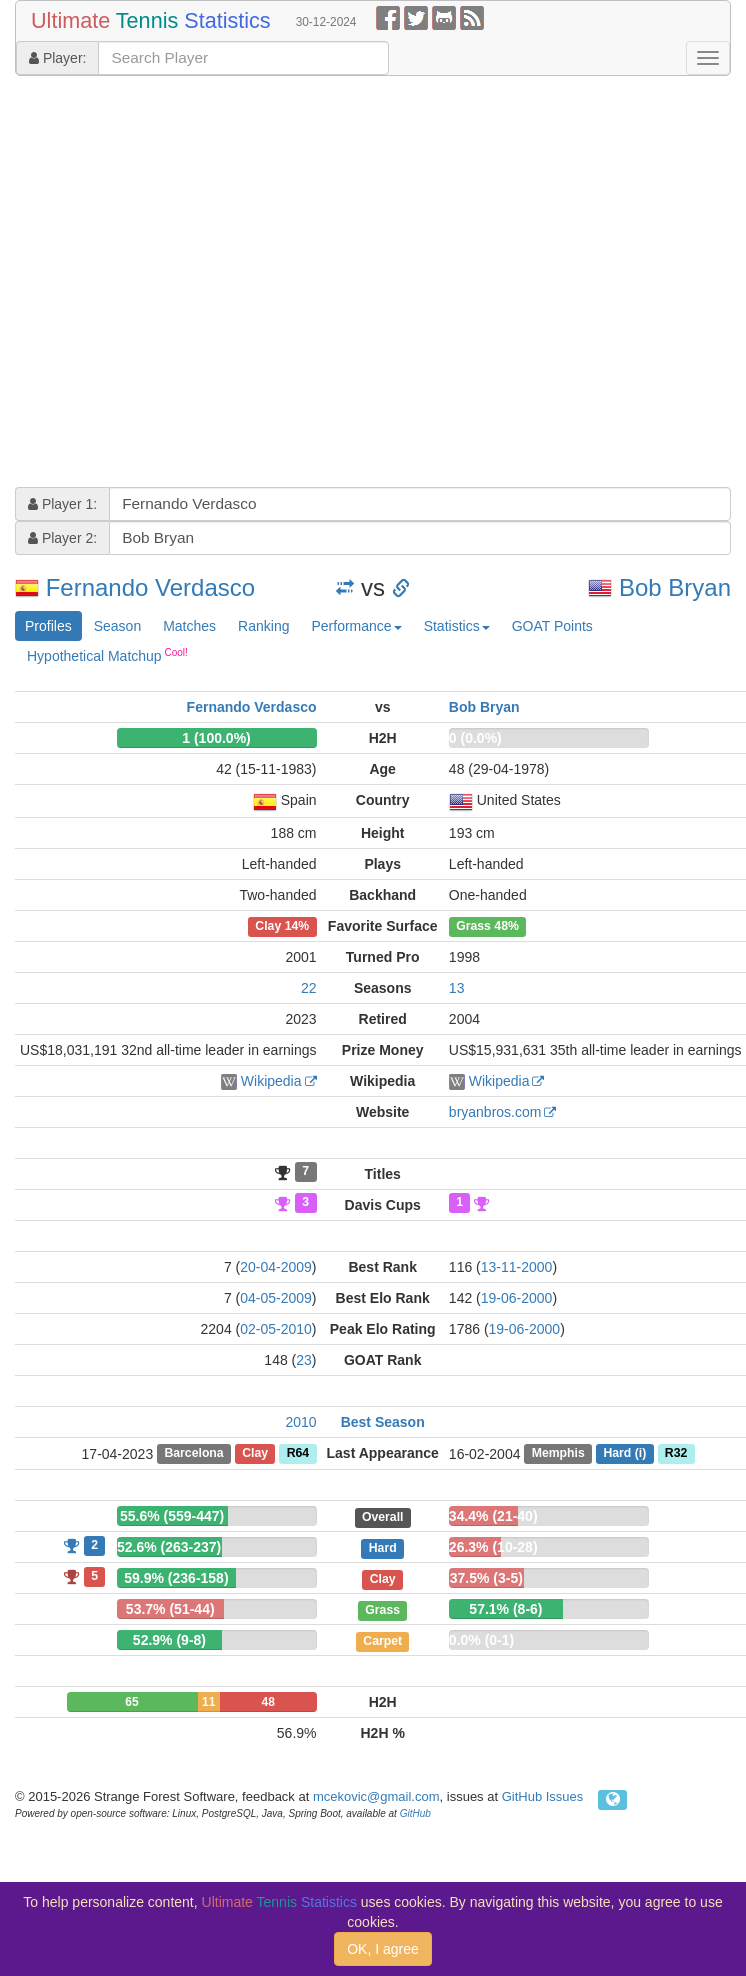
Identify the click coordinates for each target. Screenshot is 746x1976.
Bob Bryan (675, 587)
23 (304, 1360)
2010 (300, 1422)
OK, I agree (383, 1949)
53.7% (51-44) (170, 1609)
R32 (676, 1454)
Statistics (457, 626)
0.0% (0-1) (481, 1640)
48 (267, 1702)
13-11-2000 (517, 1267)
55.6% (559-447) (172, 1516)
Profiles (48, 626)
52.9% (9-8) (169, 1640)
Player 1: (62, 504)
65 (131, 1702)
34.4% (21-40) (493, 1516)
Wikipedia (271, 1081)
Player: (57, 58)
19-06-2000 (517, 1298)
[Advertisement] (188, 284)
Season (117, 626)
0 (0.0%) (475, 738)
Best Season (383, 1422)
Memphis (558, 1454)
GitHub (415, 1813)
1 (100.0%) (216, 738)
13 (457, 988)
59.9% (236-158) (176, 1578)
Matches (189, 626)
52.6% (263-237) (169, 1547)
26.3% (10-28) (493, 1547)
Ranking (263, 626)
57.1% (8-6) (505, 1609)
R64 (298, 1454)
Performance (356, 626)
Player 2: (62, 538)
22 (309, 988)
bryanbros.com (495, 1112)
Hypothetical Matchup (107, 655)
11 (208, 1702)
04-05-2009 (276, 1298)
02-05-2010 (276, 1329)
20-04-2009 (276, 1267)
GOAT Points (552, 626)
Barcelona (193, 1454)
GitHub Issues (543, 1796)
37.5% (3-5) (486, 1578)
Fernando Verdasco (150, 587)
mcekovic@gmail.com (376, 1796)
